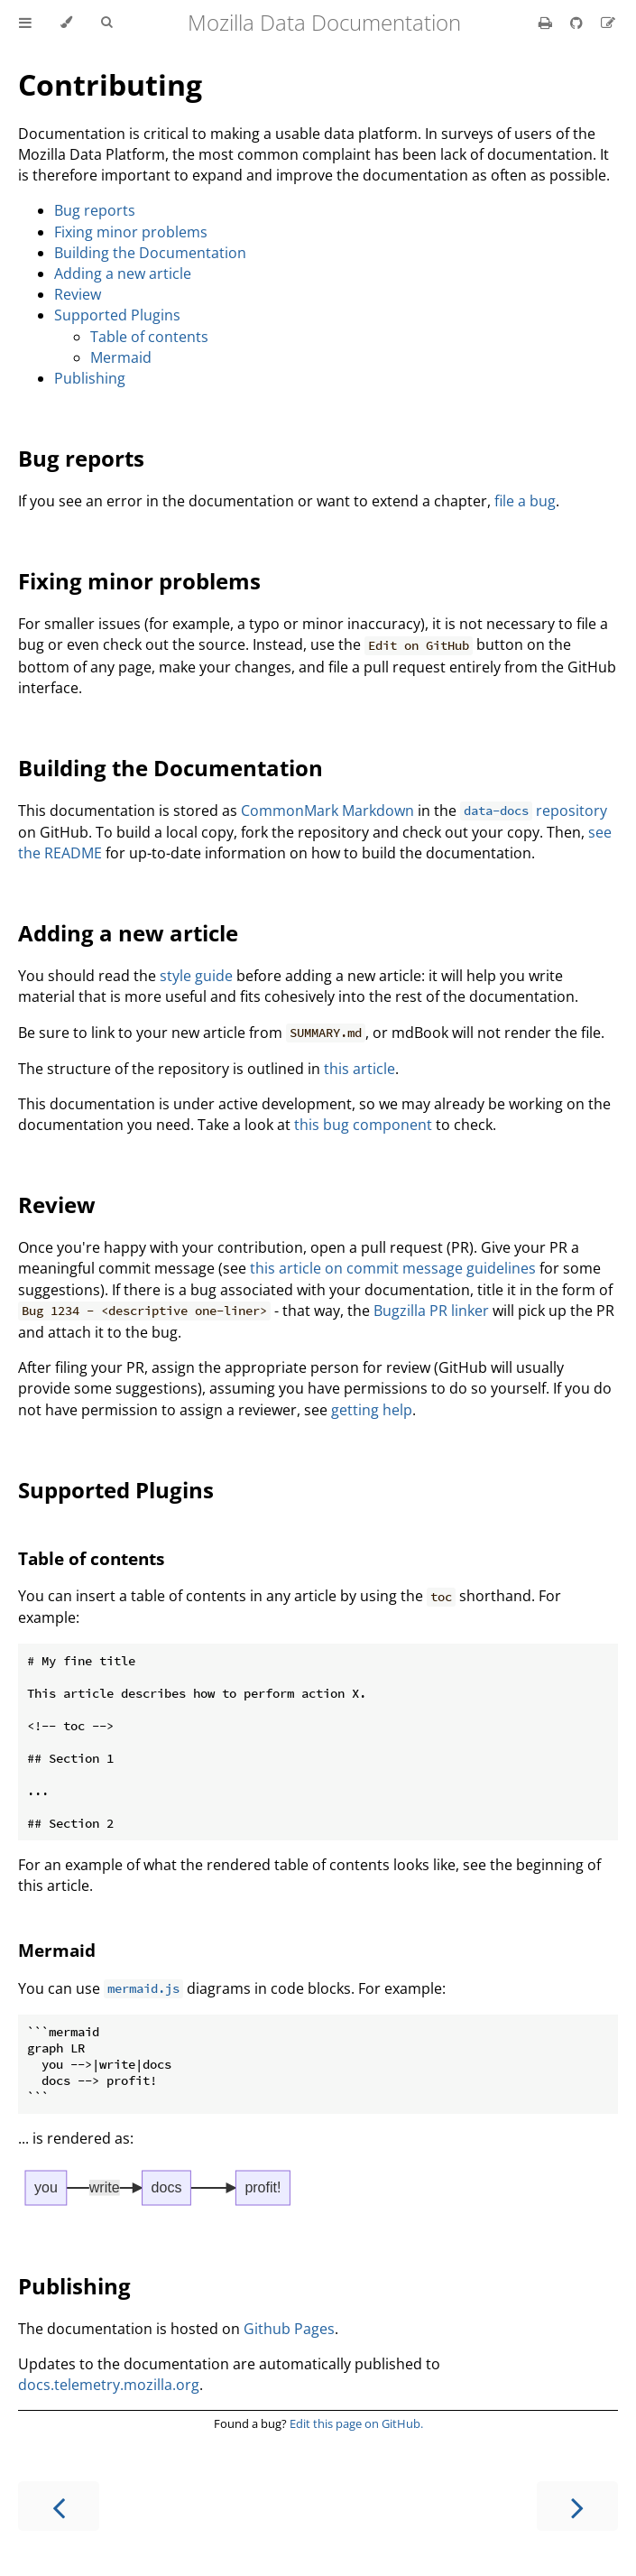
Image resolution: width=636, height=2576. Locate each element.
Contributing (110, 84)
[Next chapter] (577, 2506)
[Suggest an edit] (608, 22)
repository (533, 810)
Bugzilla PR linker (431, 1310)
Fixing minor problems (130, 232)
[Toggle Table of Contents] (25, 22)
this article (359, 1069)
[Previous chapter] (58, 2506)
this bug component (363, 1125)
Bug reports (94, 210)
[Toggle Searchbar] (106, 22)
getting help (371, 1410)
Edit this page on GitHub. (356, 2423)
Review (77, 294)
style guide (196, 976)
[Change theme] (66, 22)
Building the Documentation (150, 253)
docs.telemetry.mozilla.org (108, 2385)
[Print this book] (547, 22)
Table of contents (149, 337)
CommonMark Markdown (327, 810)
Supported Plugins (117, 315)
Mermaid (121, 357)
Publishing (89, 378)
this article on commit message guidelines (393, 1268)
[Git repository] (578, 22)
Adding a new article (122, 273)
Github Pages (289, 2329)
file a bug (525, 501)
